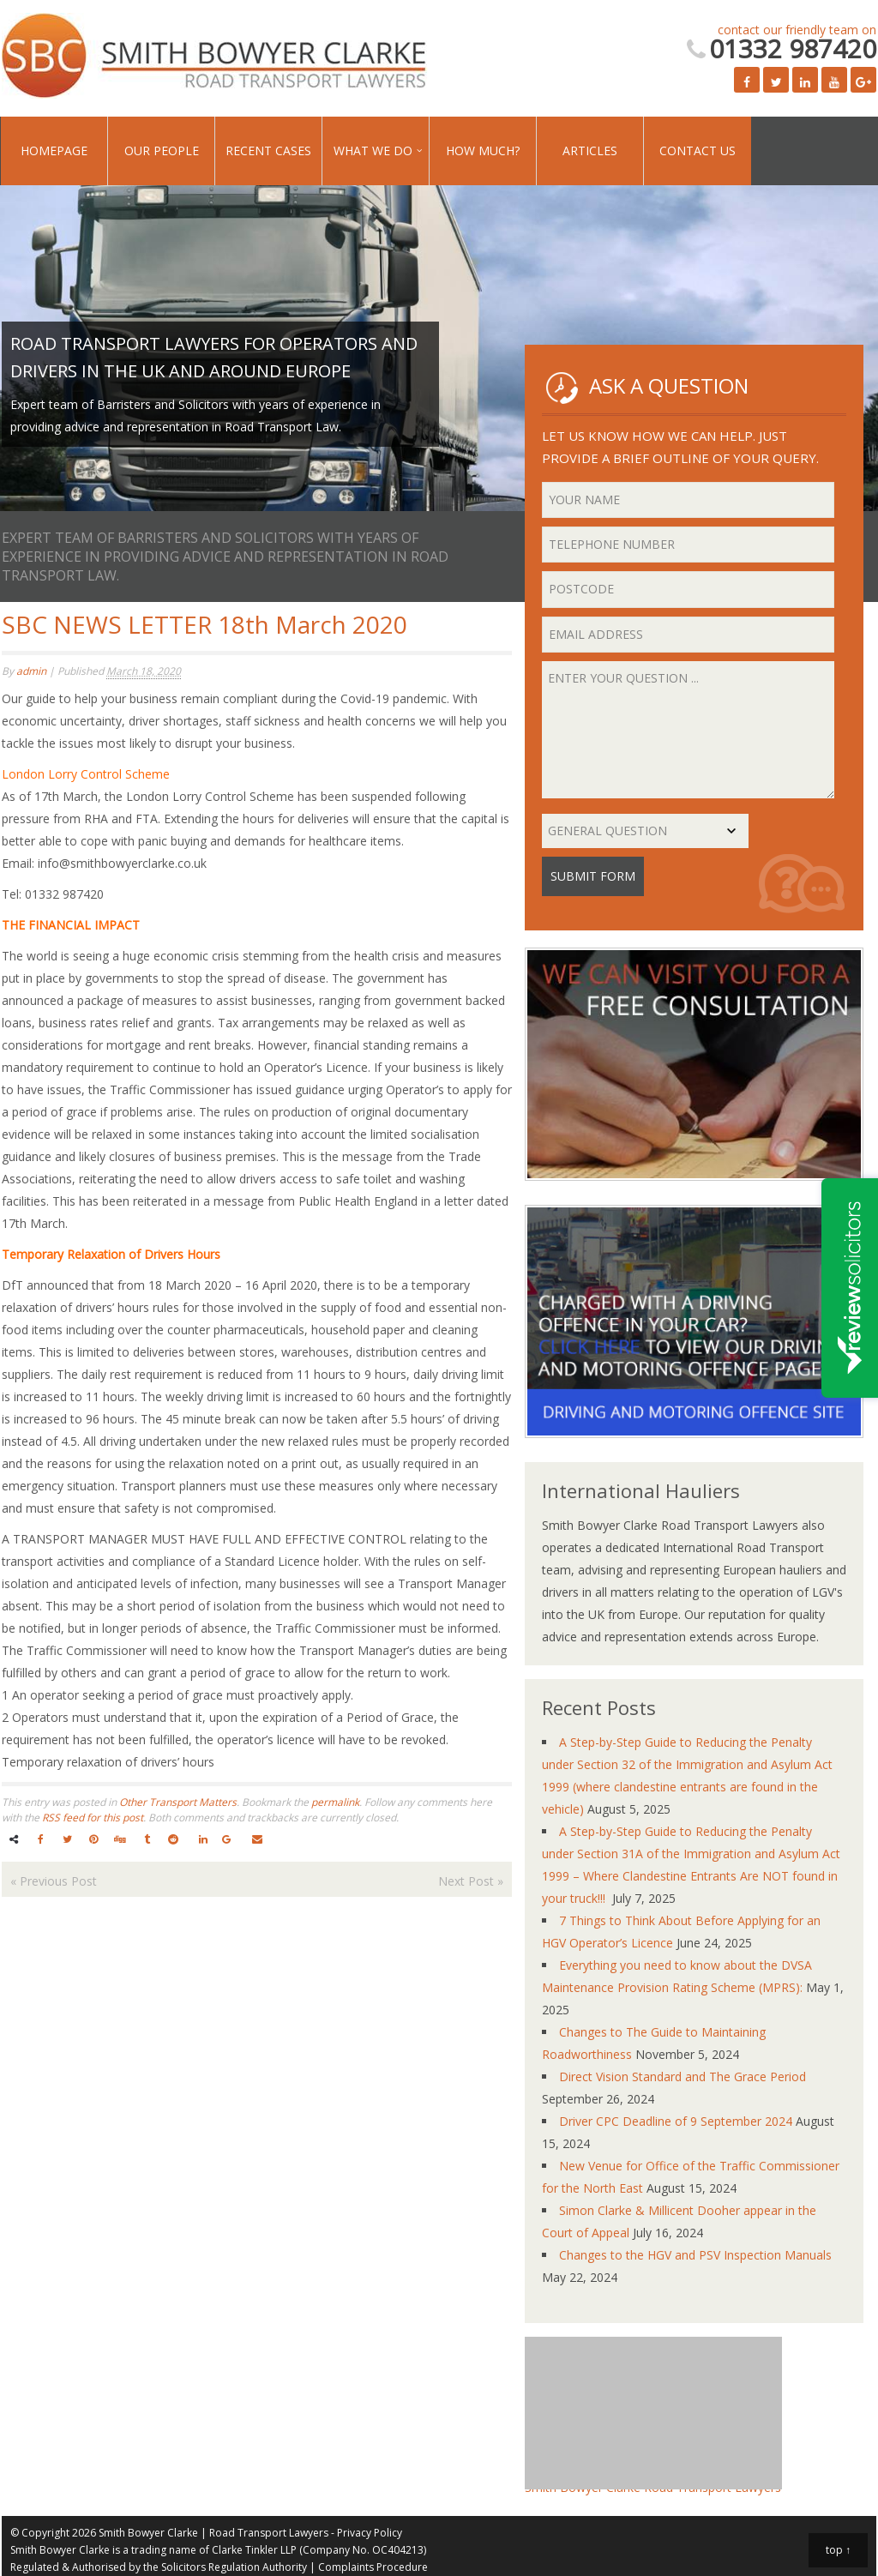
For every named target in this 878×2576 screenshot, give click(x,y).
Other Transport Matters (178, 1802)
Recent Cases (268, 150)
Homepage (54, 150)
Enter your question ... (688, 729)
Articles (589, 150)
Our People (161, 150)
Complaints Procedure (373, 2567)
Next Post (470, 1881)
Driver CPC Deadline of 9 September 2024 (675, 2121)
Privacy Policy (369, 2532)
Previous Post (53, 1881)
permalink (335, 1802)
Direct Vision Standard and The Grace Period (682, 2076)
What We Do (373, 150)
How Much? (483, 150)
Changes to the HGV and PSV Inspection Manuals (695, 2255)
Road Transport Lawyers (268, 2532)
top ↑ (838, 2550)
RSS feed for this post (92, 1817)
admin (31, 671)
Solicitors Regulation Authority (234, 2567)
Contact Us (697, 150)
